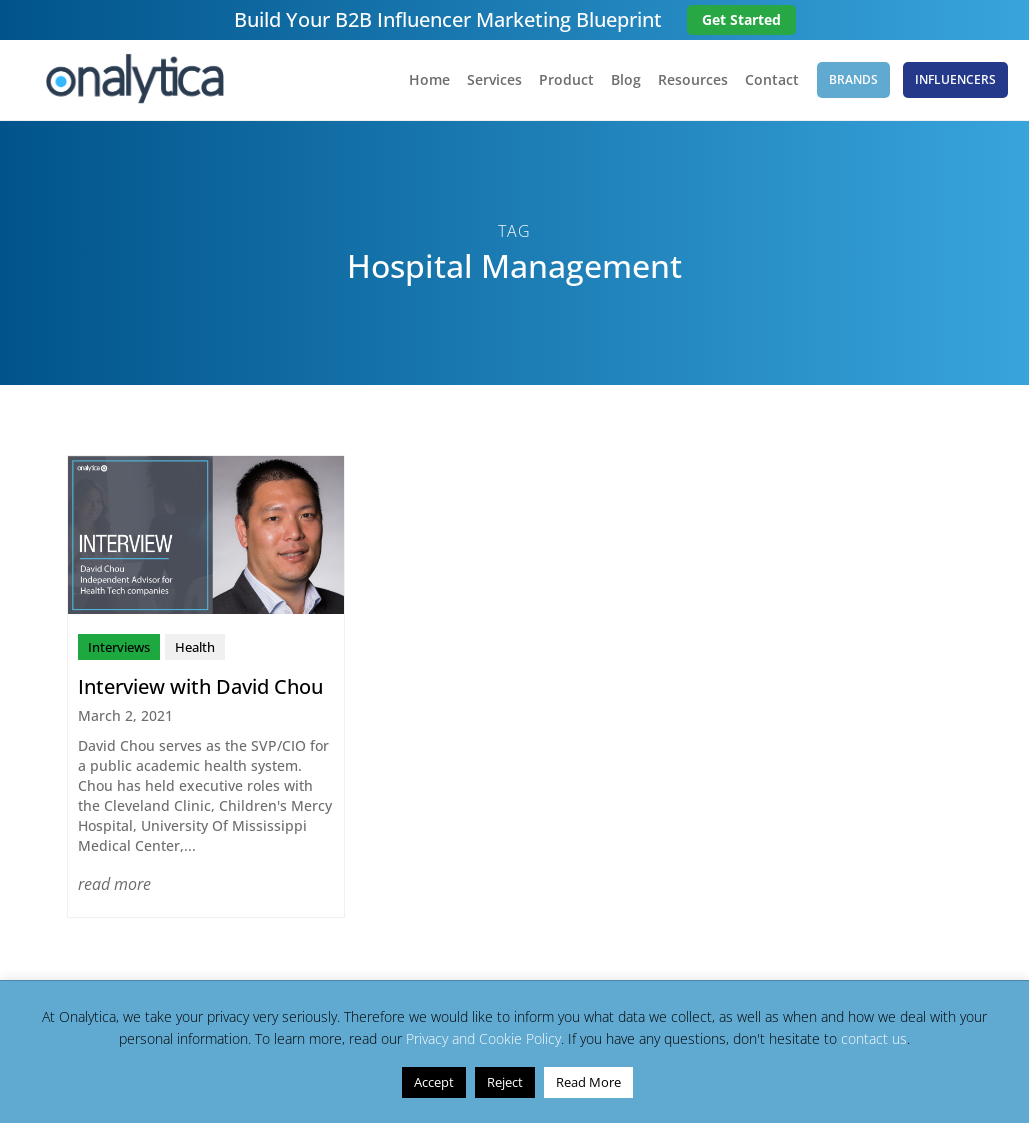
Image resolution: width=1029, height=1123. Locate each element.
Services (494, 81)
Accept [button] (434, 1082)
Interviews (119, 647)
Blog (626, 81)
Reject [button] (505, 1082)
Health (195, 647)
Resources (693, 81)
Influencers (955, 79)
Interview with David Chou (200, 686)
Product (566, 81)
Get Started (741, 19)
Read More (588, 1082)
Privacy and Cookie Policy (483, 1038)
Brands (853, 79)
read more (114, 884)
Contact (772, 81)
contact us (874, 1038)
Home (429, 81)
